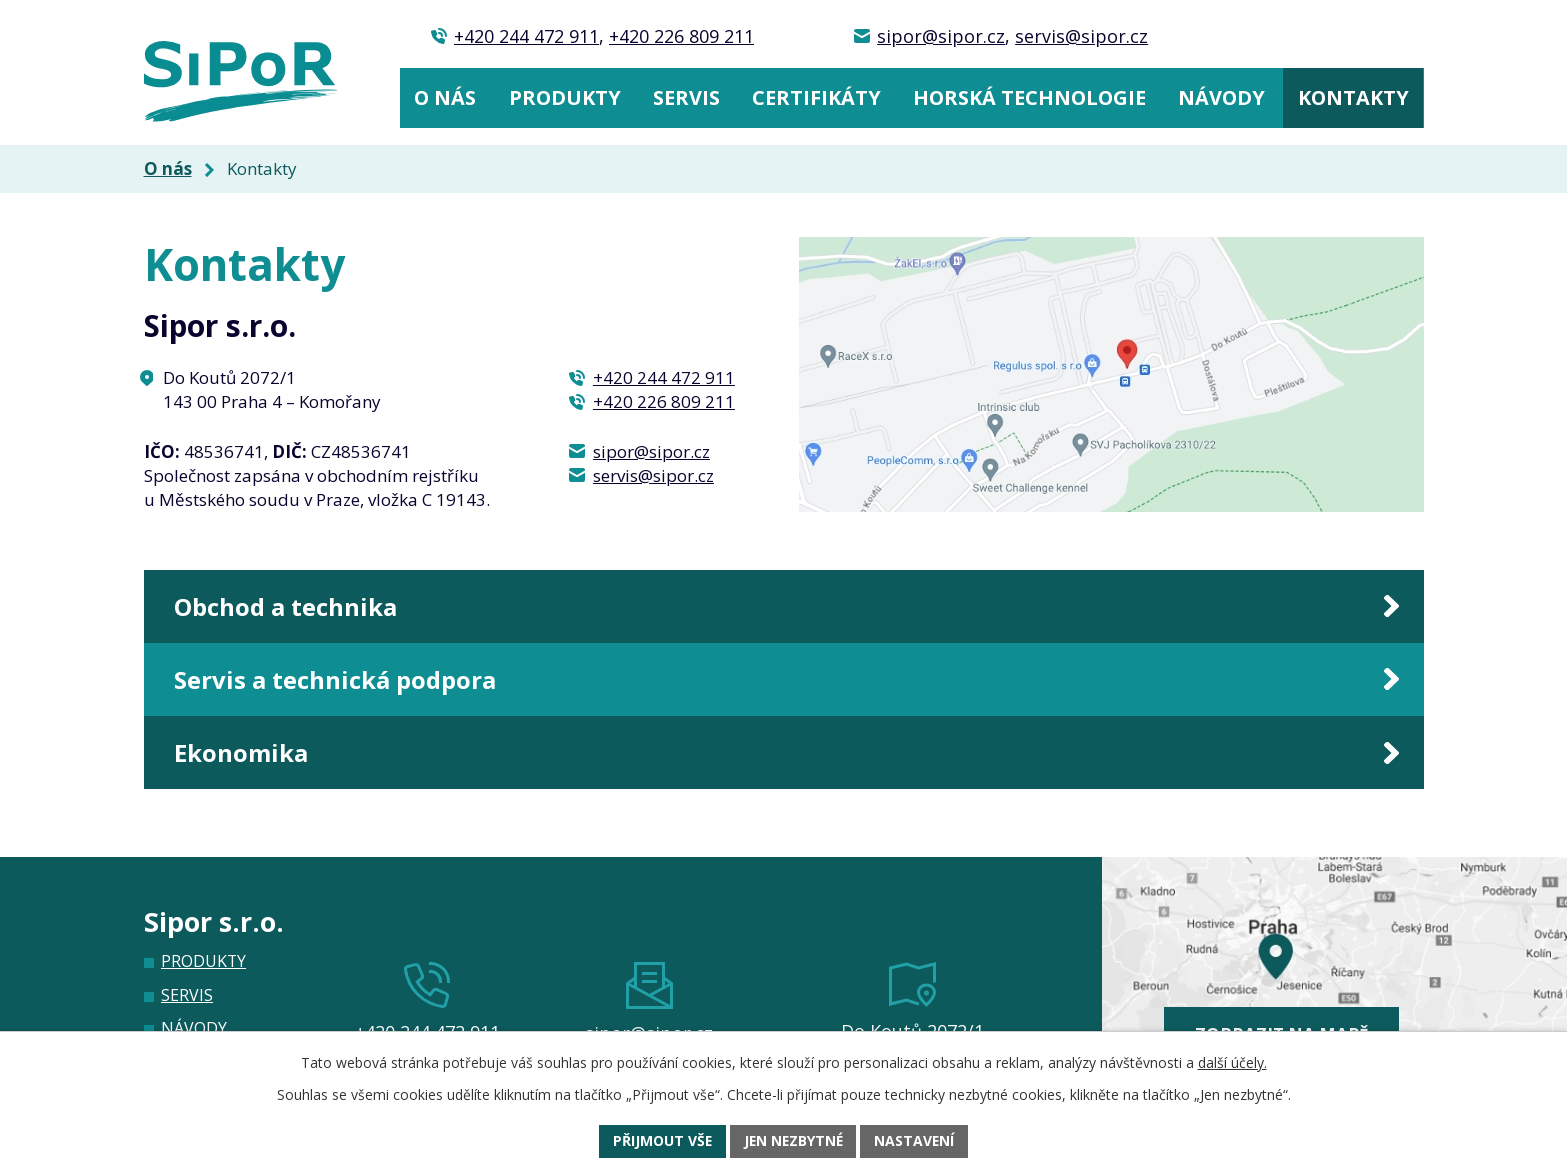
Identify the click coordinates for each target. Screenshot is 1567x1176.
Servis (686, 97)
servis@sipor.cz (1081, 36)
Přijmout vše (660, 1141)
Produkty (565, 97)
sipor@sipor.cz (941, 36)
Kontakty (1353, 97)
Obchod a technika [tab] (293, 608)
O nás (445, 97)
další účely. (1232, 1062)
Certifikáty (816, 97)
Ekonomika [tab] (246, 763)
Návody (1221, 97)
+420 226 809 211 (681, 36)
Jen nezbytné (793, 1141)
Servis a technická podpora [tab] (344, 685)
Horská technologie (1029, 97)
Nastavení (916, 1141)
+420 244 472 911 (526, 36)
